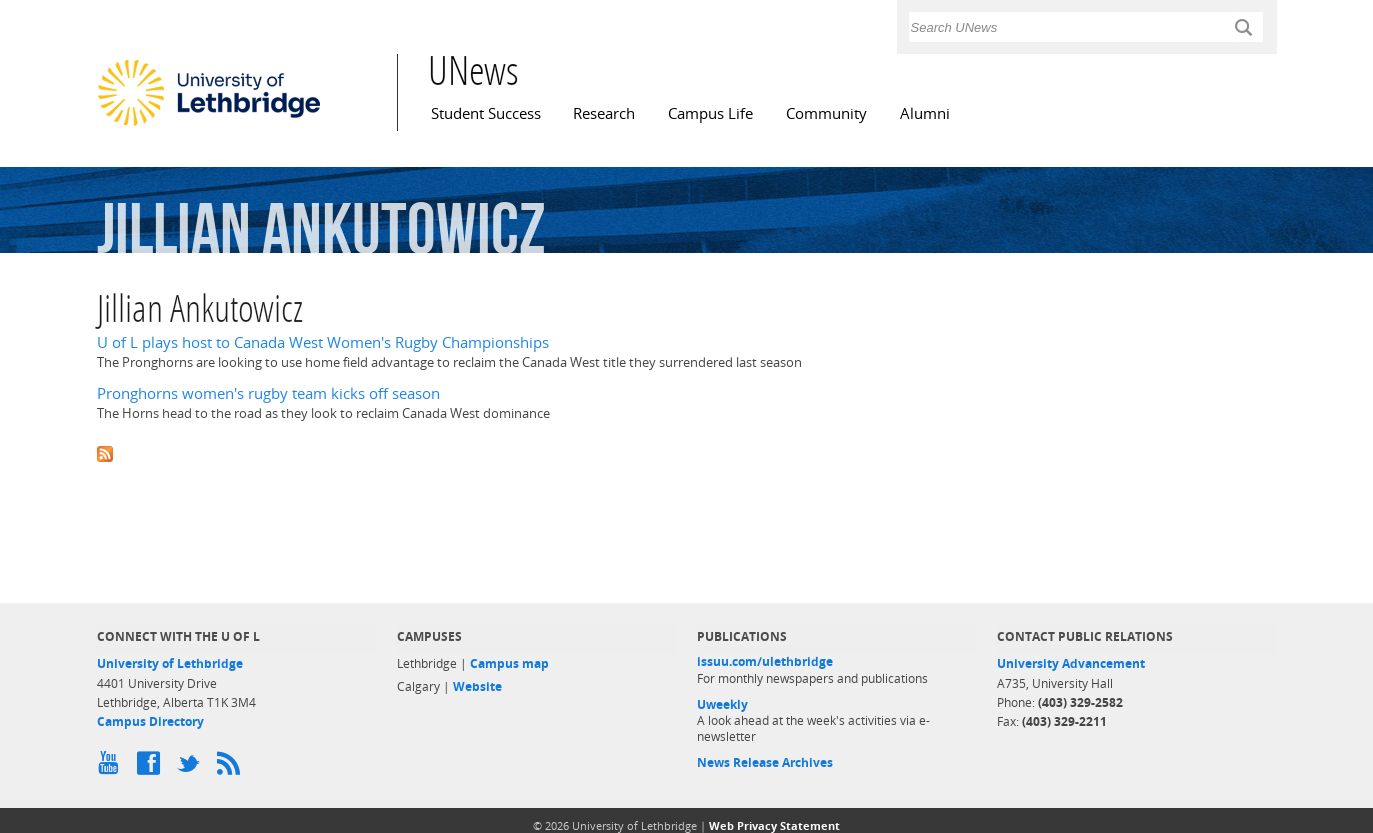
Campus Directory (150, 721)
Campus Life (710, 113)
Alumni (925, 113)
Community (826, 113)
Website (477, 686)
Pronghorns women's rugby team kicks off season (268, 393)
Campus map (509, 663)
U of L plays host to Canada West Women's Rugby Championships (323, 342)
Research (604, 113)
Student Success (486, 113)
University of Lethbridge (170, 663)
